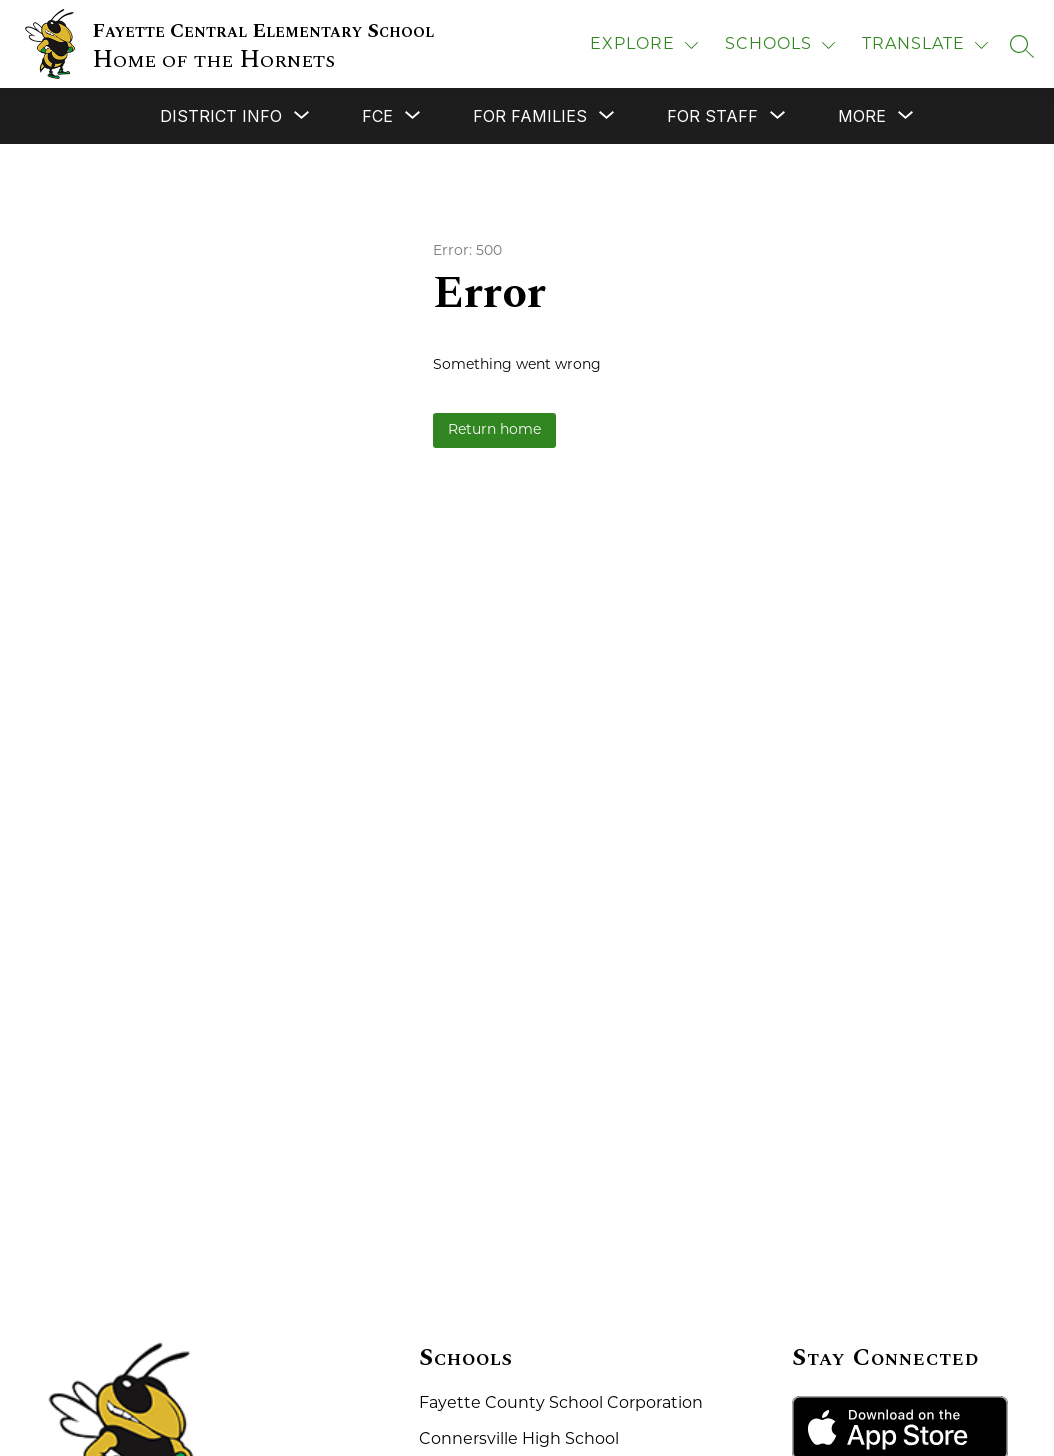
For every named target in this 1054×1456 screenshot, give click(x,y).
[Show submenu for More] (862, 116)
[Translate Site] (925, 45)
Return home (494, 430)
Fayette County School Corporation (561, 1404)
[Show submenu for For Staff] (712, 116)
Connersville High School (519, 1440)
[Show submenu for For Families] (530, 116)
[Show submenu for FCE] (377, 116)
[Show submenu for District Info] (221, 116)
